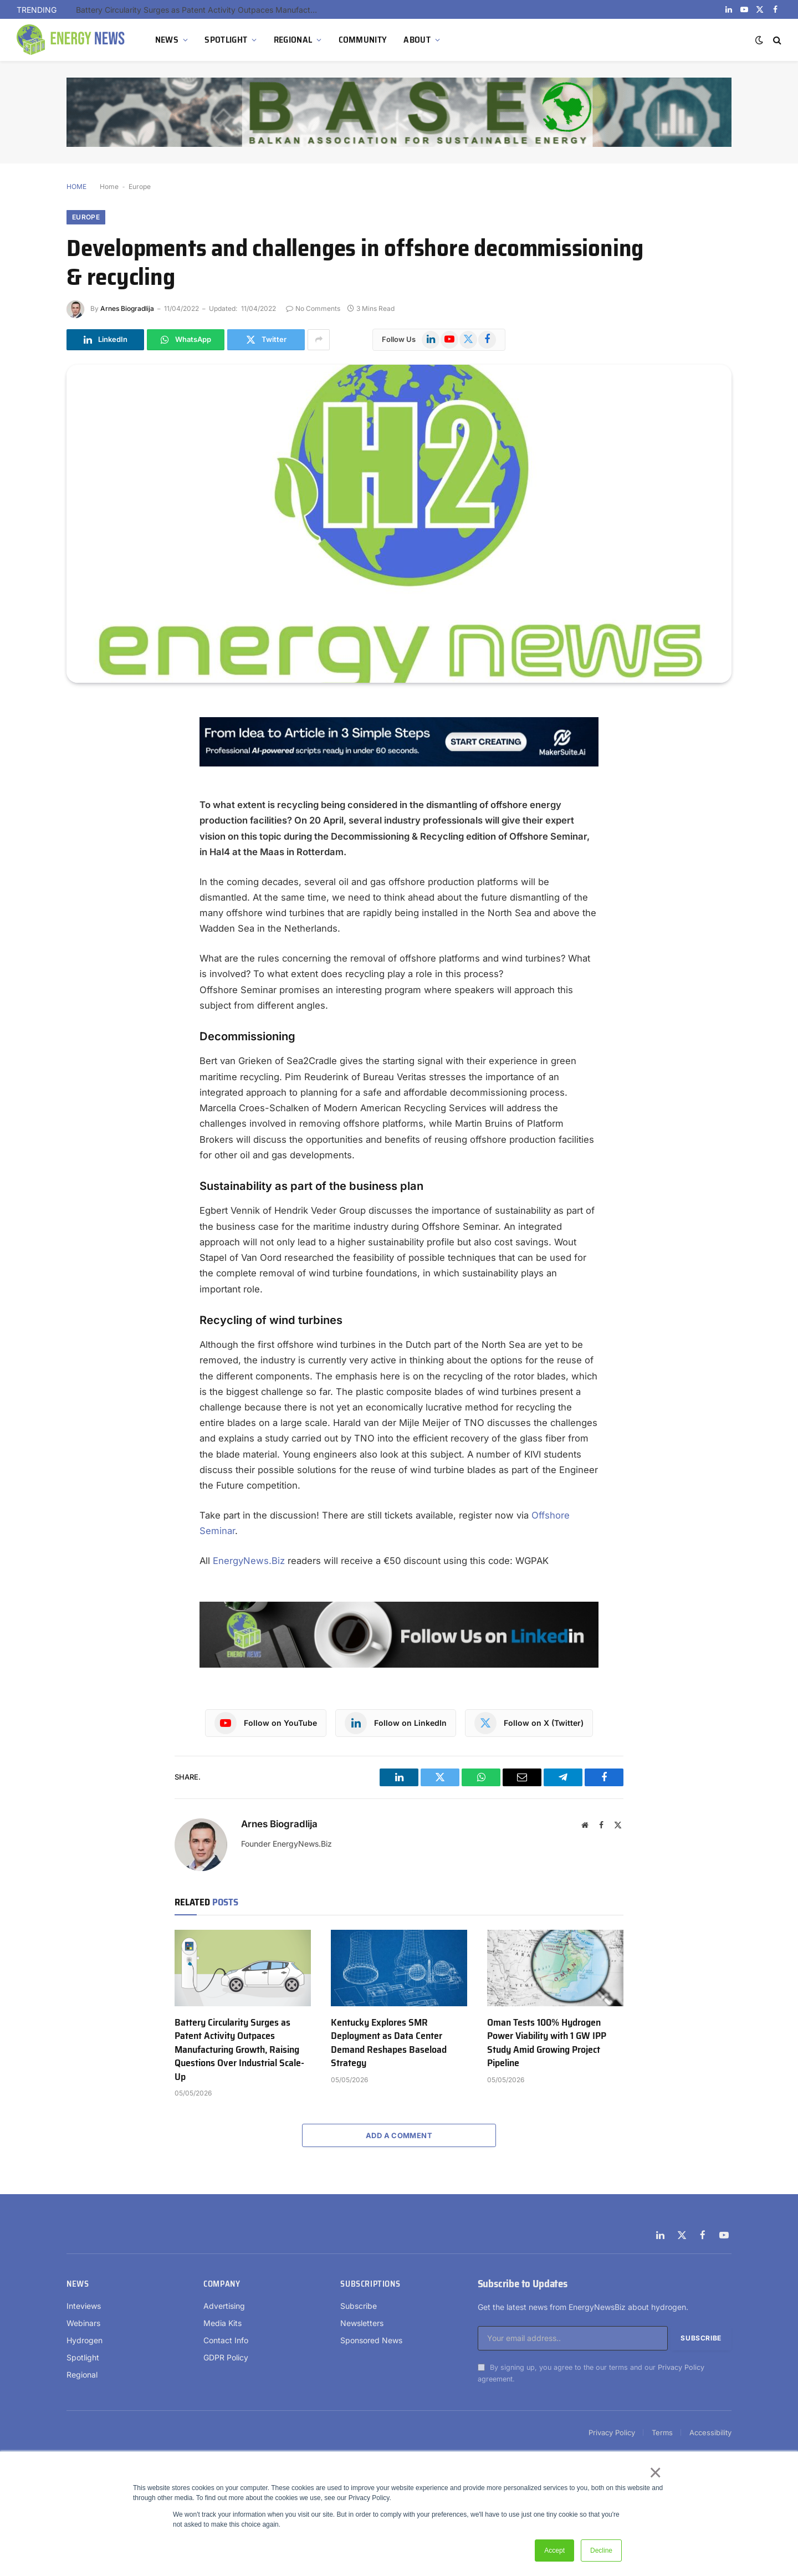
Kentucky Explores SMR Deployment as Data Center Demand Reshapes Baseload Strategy (389, 2043)
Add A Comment (399, 2135)
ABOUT (417, 40)
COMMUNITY (363, 40)
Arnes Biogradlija (127, 308)
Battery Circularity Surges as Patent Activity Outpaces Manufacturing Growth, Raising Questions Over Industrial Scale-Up (200, 9)
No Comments (313, 308)
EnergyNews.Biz (249, 1560)
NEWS (166, 40)
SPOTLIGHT (225, 40)
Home (109, 186)
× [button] (655, 2472)
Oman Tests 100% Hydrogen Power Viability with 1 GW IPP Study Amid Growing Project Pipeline (546, 2043)
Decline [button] (601, 2550)
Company (221, 2284)
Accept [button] (554, 2550)
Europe (140, 186)
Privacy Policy (681, 2367)
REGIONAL (293, 40)
